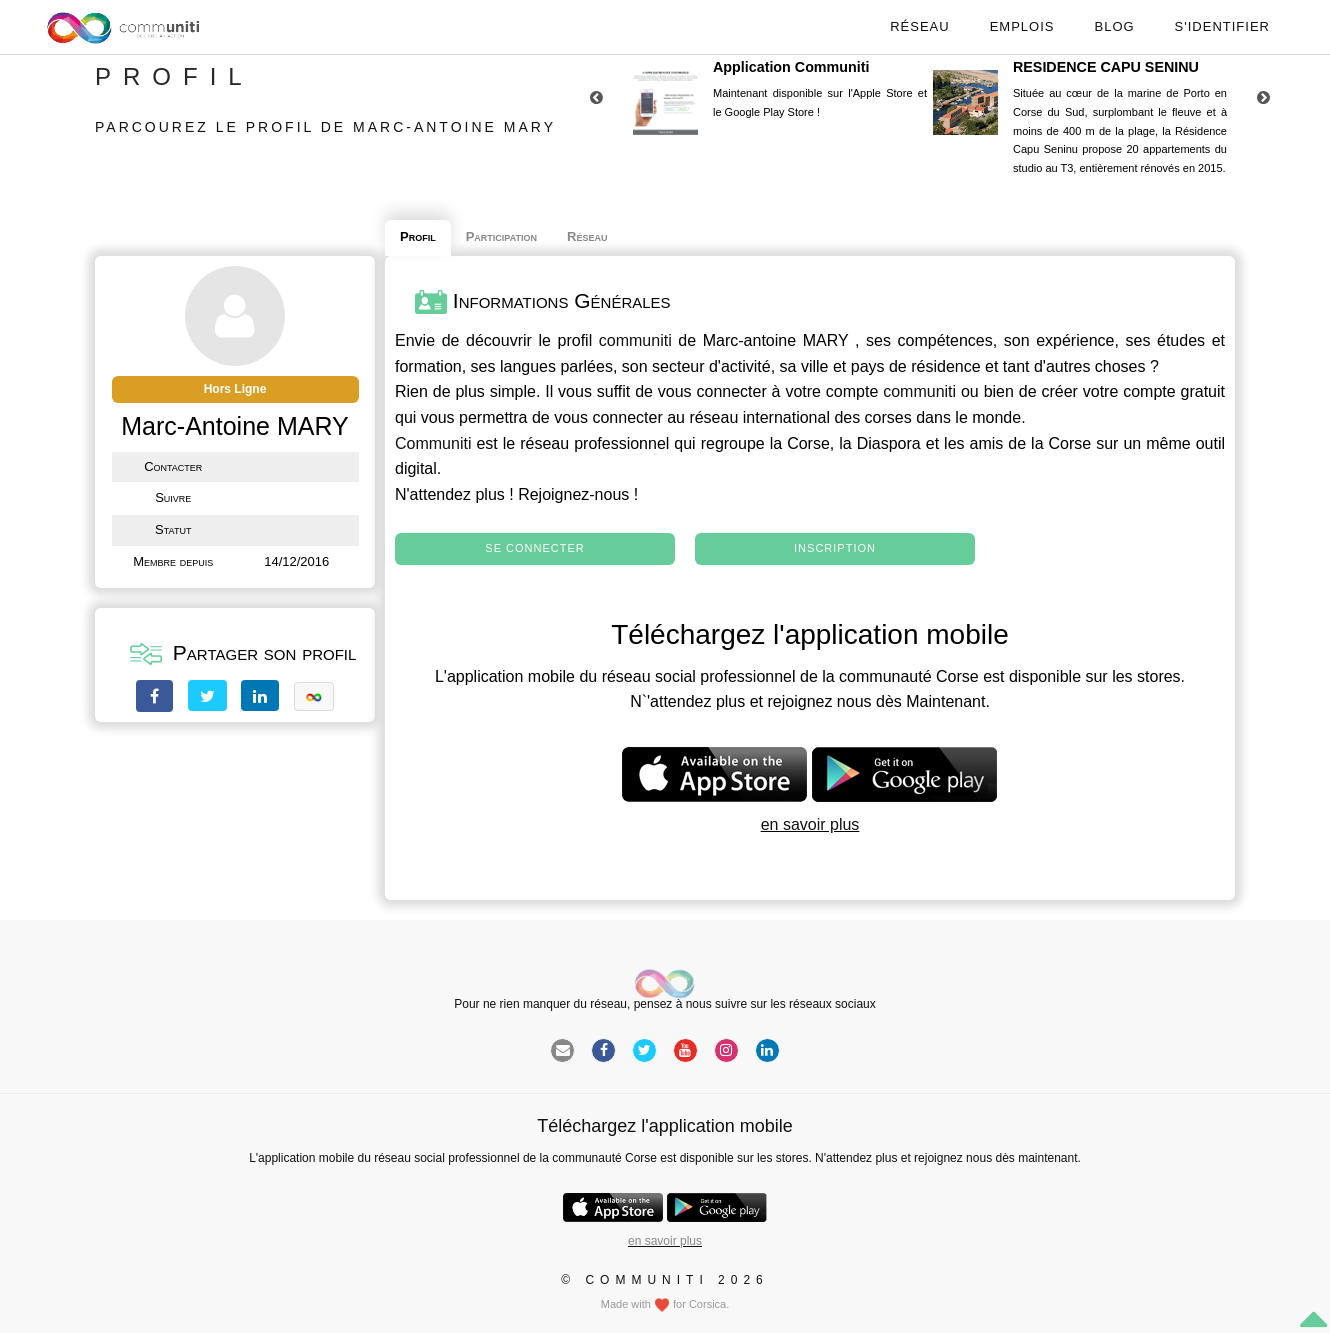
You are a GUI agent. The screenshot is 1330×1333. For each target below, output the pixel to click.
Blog (1114, 26)
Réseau (919, 26)
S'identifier (1222, 26)
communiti (635, 340)
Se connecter (534, 548)
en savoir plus (810, 824)
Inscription (835, 548)
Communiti (433, 443)
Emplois (1022, 26)
